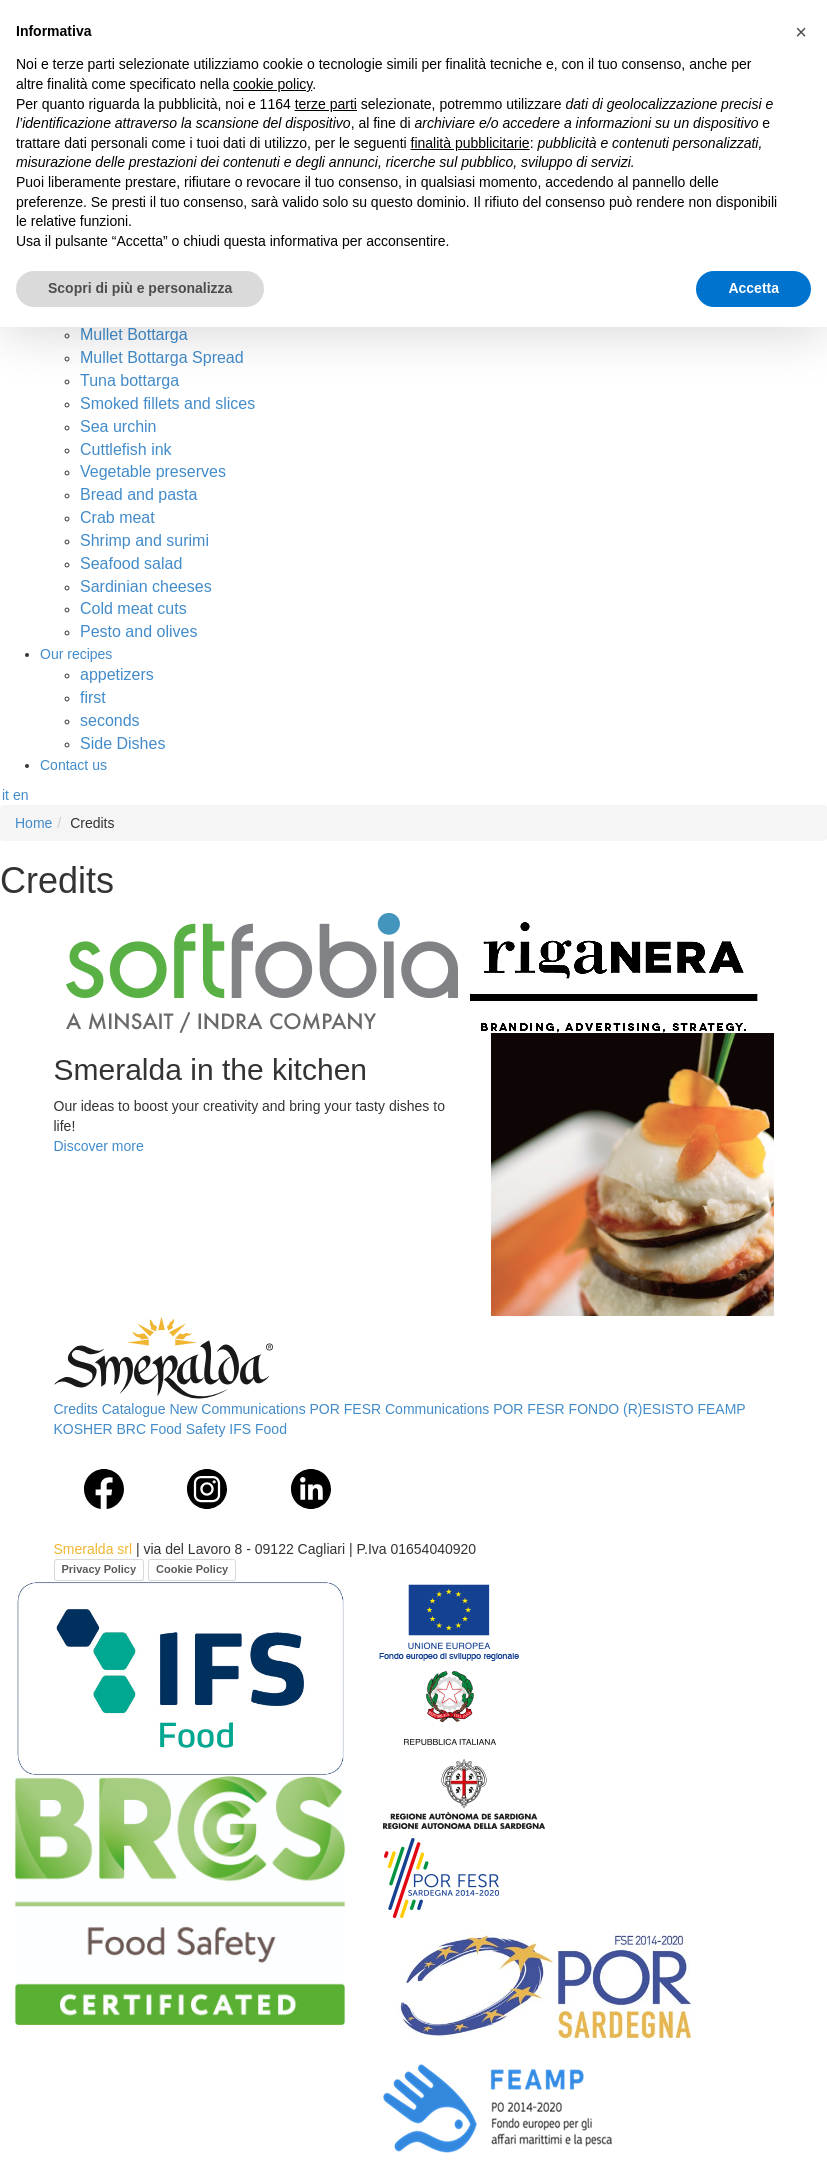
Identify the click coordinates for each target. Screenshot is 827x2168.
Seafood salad (131, 563)
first (93, 697)
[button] (801, 32)
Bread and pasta (138, 494)
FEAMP (721, 1409)
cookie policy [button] (272, 84)
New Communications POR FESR (275, 1409)
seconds (110, 720)
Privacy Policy (99, 1569)
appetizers (117, 674)
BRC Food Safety (171, 1429)
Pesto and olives (138, 631)
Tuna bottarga (129, 380)
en (21, 795)
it (5, 795)
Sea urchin (118, 426)
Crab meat (117, 517)
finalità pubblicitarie (470, 143)
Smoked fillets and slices (167, 403)
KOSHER (83, 1429)
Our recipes (76, 654)
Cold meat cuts (133, 608)
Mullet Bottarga (134, 334)
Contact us (73, 765)
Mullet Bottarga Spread (162, 357)
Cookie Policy (192, 1569)
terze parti (326, 104)
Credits (76, 1409)
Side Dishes (122, 743)
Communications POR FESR (475, 1409)
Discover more (99, 1146)
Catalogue (134, 1409)
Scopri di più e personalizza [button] (140, 288)
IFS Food (258, 1429)
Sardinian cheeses (146, 586)
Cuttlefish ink (126, 449)
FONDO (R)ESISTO (631, 1409)
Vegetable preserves (153, 471)
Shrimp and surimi (144, 540)
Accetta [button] (753, 288)
